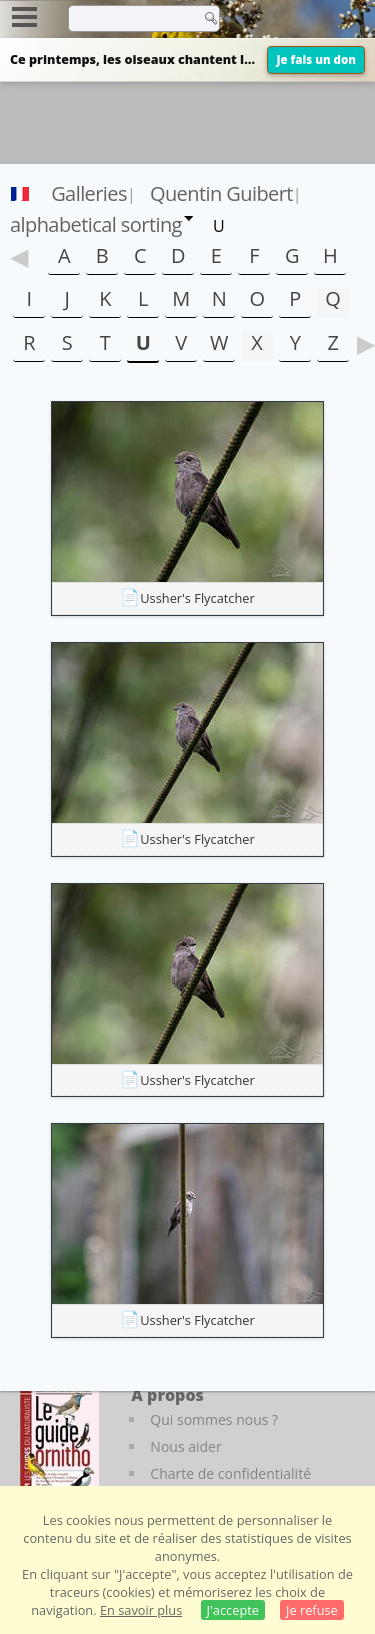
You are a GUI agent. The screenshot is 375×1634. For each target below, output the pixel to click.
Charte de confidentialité (230, 1473)
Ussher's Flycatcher (197, 598)
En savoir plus (141, 1610)
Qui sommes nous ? (214, 1419)
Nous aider (185, 1446)
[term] (129, 18)
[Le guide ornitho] (59, 1439)
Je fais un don (316, 59)
